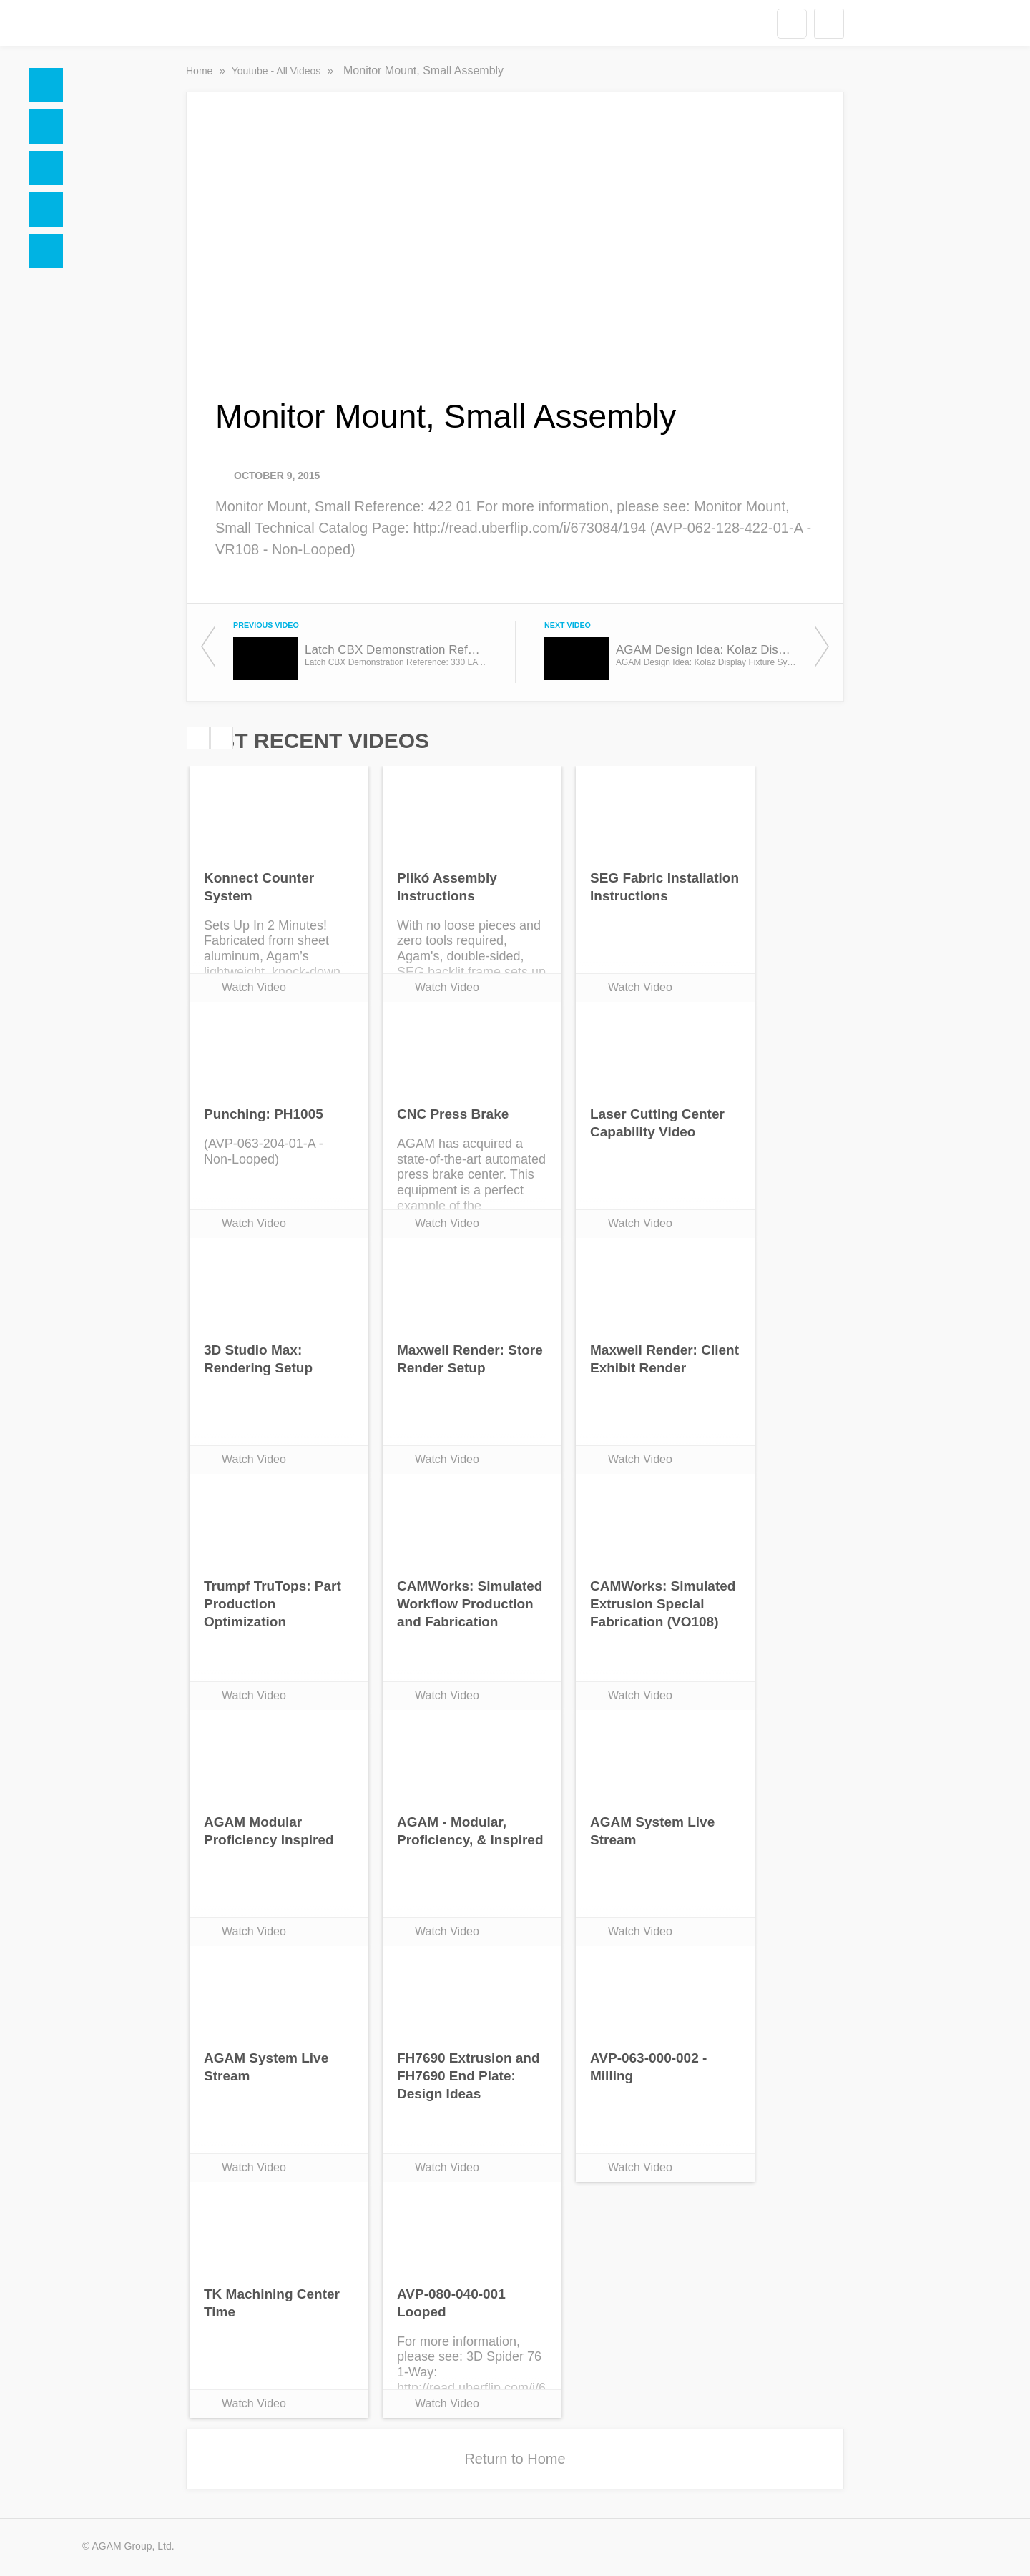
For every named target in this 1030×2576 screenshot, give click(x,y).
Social (46, 168)
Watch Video (254, 987)
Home (46, 85)
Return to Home (514, 2459)
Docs (46, 126)
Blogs (46, 251)
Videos (46, 209)
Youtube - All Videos (277, 71)
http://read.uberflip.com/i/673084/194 (529, 528)
